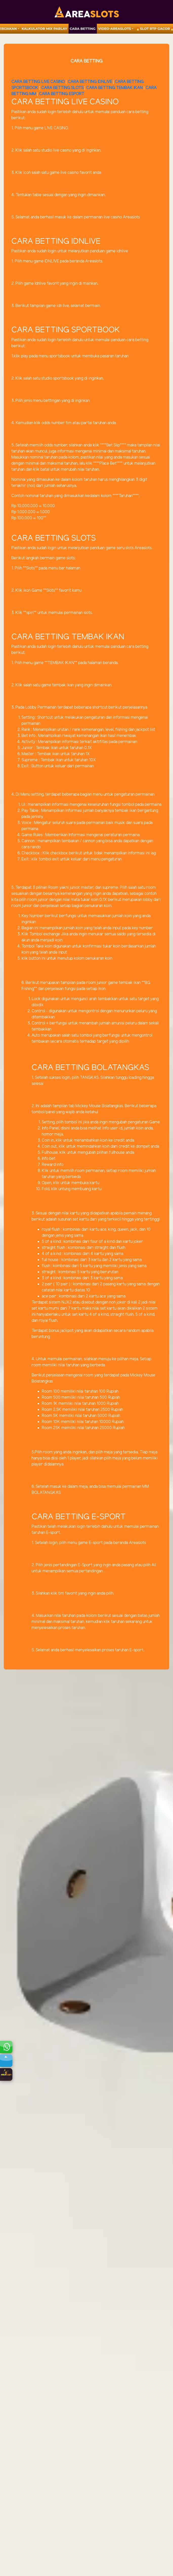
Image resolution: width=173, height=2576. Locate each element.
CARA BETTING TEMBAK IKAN (114, 88)
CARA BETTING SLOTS (62, 88)
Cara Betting (83, 29)
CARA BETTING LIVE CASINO (38, 81)
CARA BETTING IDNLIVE (90, 81)
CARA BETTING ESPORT (61, 94)
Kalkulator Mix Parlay (44, 29)
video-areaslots (114, 29)
